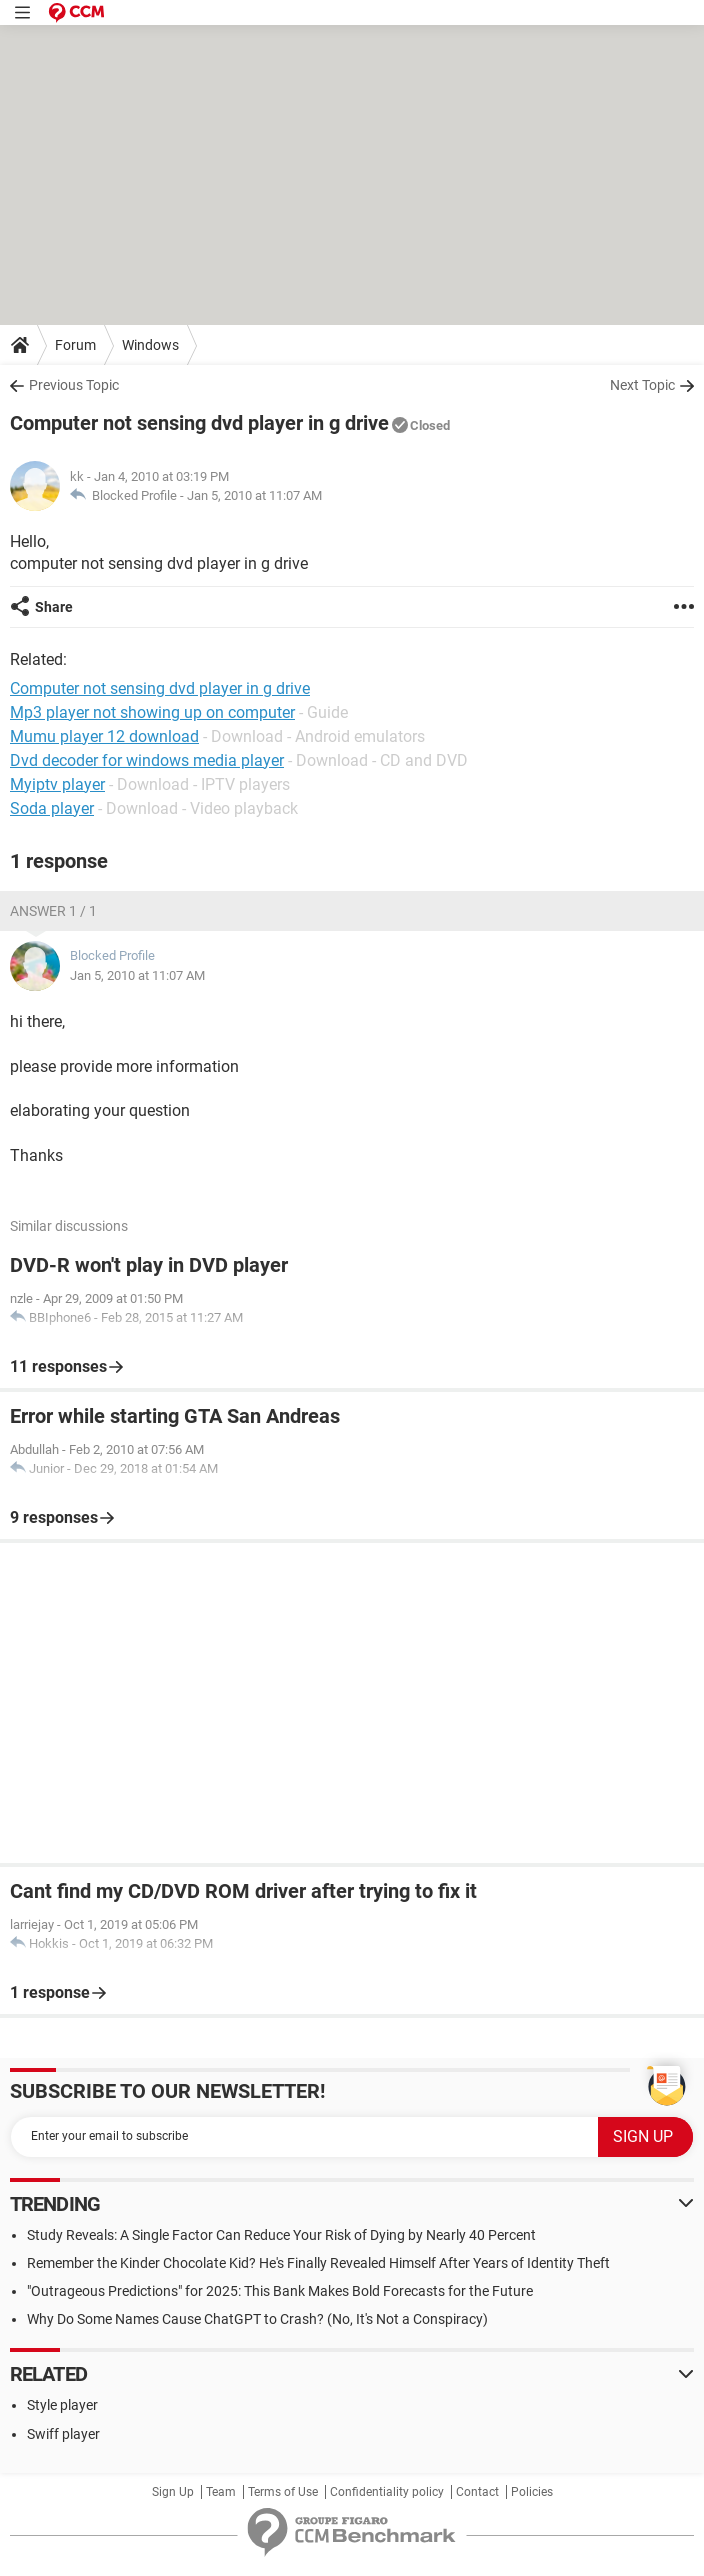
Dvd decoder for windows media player (147, 760)
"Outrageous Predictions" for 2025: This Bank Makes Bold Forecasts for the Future (280, 2291)
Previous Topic (74, 385)
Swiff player (63, 2434)
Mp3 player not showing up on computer (152, 712)
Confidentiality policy (387, 2492)
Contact (477, 2492)
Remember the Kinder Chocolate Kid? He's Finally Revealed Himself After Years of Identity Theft (318, 2263)
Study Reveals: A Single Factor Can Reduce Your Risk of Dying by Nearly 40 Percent (281, 2235)
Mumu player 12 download (104, 736)
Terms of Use (283, 2492)
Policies (532, 2492)
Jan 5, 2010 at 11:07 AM (254, 495)
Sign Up (173, 2492)
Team (221, 2492)
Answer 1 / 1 (53, 911)
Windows (150, 345)
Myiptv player (57, 784)
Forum (75, 345)
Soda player (52, 808)
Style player (62, 2405)
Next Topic (642, 385)
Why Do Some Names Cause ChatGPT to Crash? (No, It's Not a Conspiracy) (257, 2319)
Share (54, 607)
